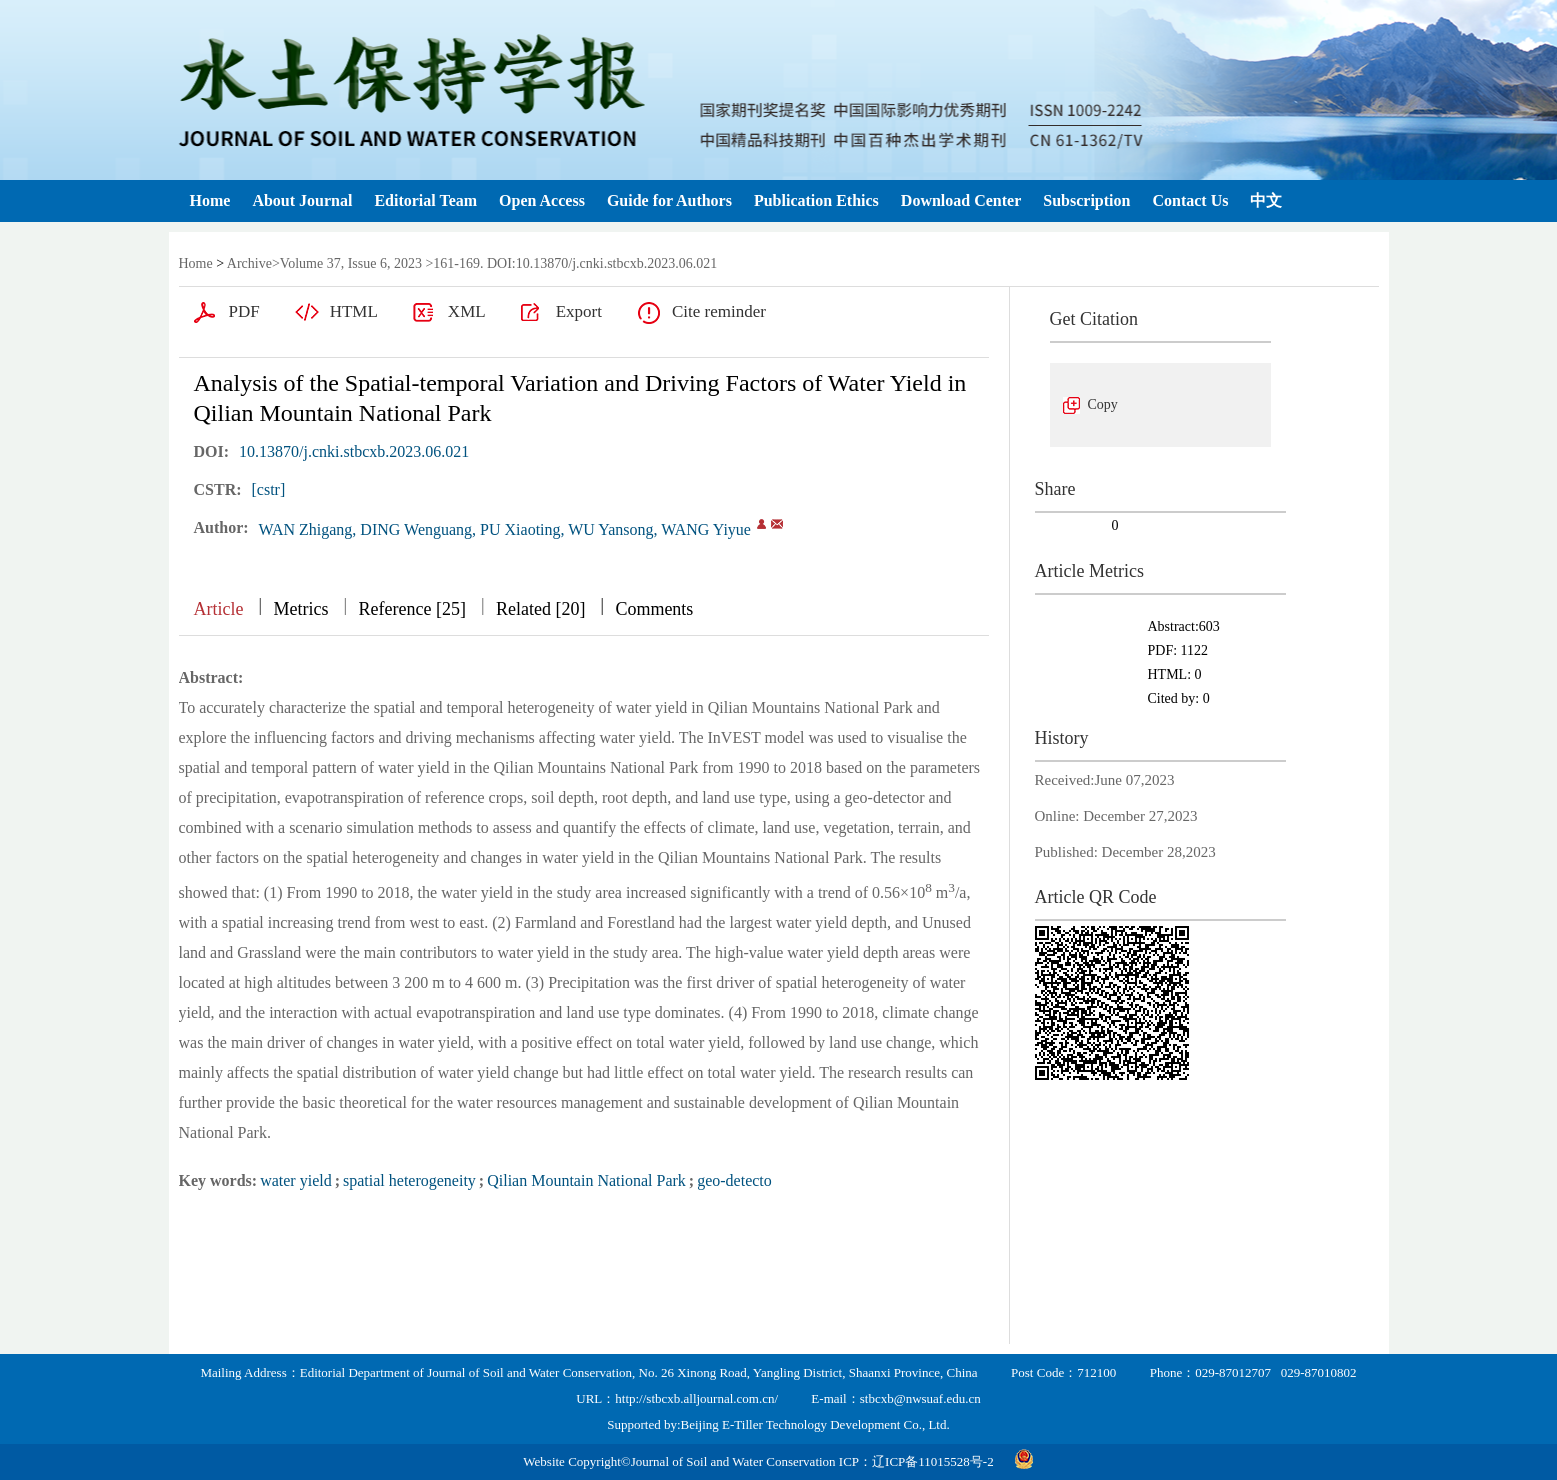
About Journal (302, 200)
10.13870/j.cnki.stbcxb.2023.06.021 (354, 451)
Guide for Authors (669, 200)
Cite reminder (719, 311)
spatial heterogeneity (409, 1180)
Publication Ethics (816, 200)
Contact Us (1190, 200)
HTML (354, 311)
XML (467, 311)
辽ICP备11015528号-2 (933, 1461)
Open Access (542, 200)
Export (579, 311)
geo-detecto (734, 1180)
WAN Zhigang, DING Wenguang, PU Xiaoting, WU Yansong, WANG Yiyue (505, 529)
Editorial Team (425, 200)
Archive (249, 263)
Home (210, 200)
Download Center (961, 200)
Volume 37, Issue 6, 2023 (351, 263)
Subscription (1086, 200)
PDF (244, 311)
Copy (1103, 404)
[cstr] (269, 489)
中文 (1266, 200)
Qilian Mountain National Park (586, 1180)
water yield (296, 1180)
